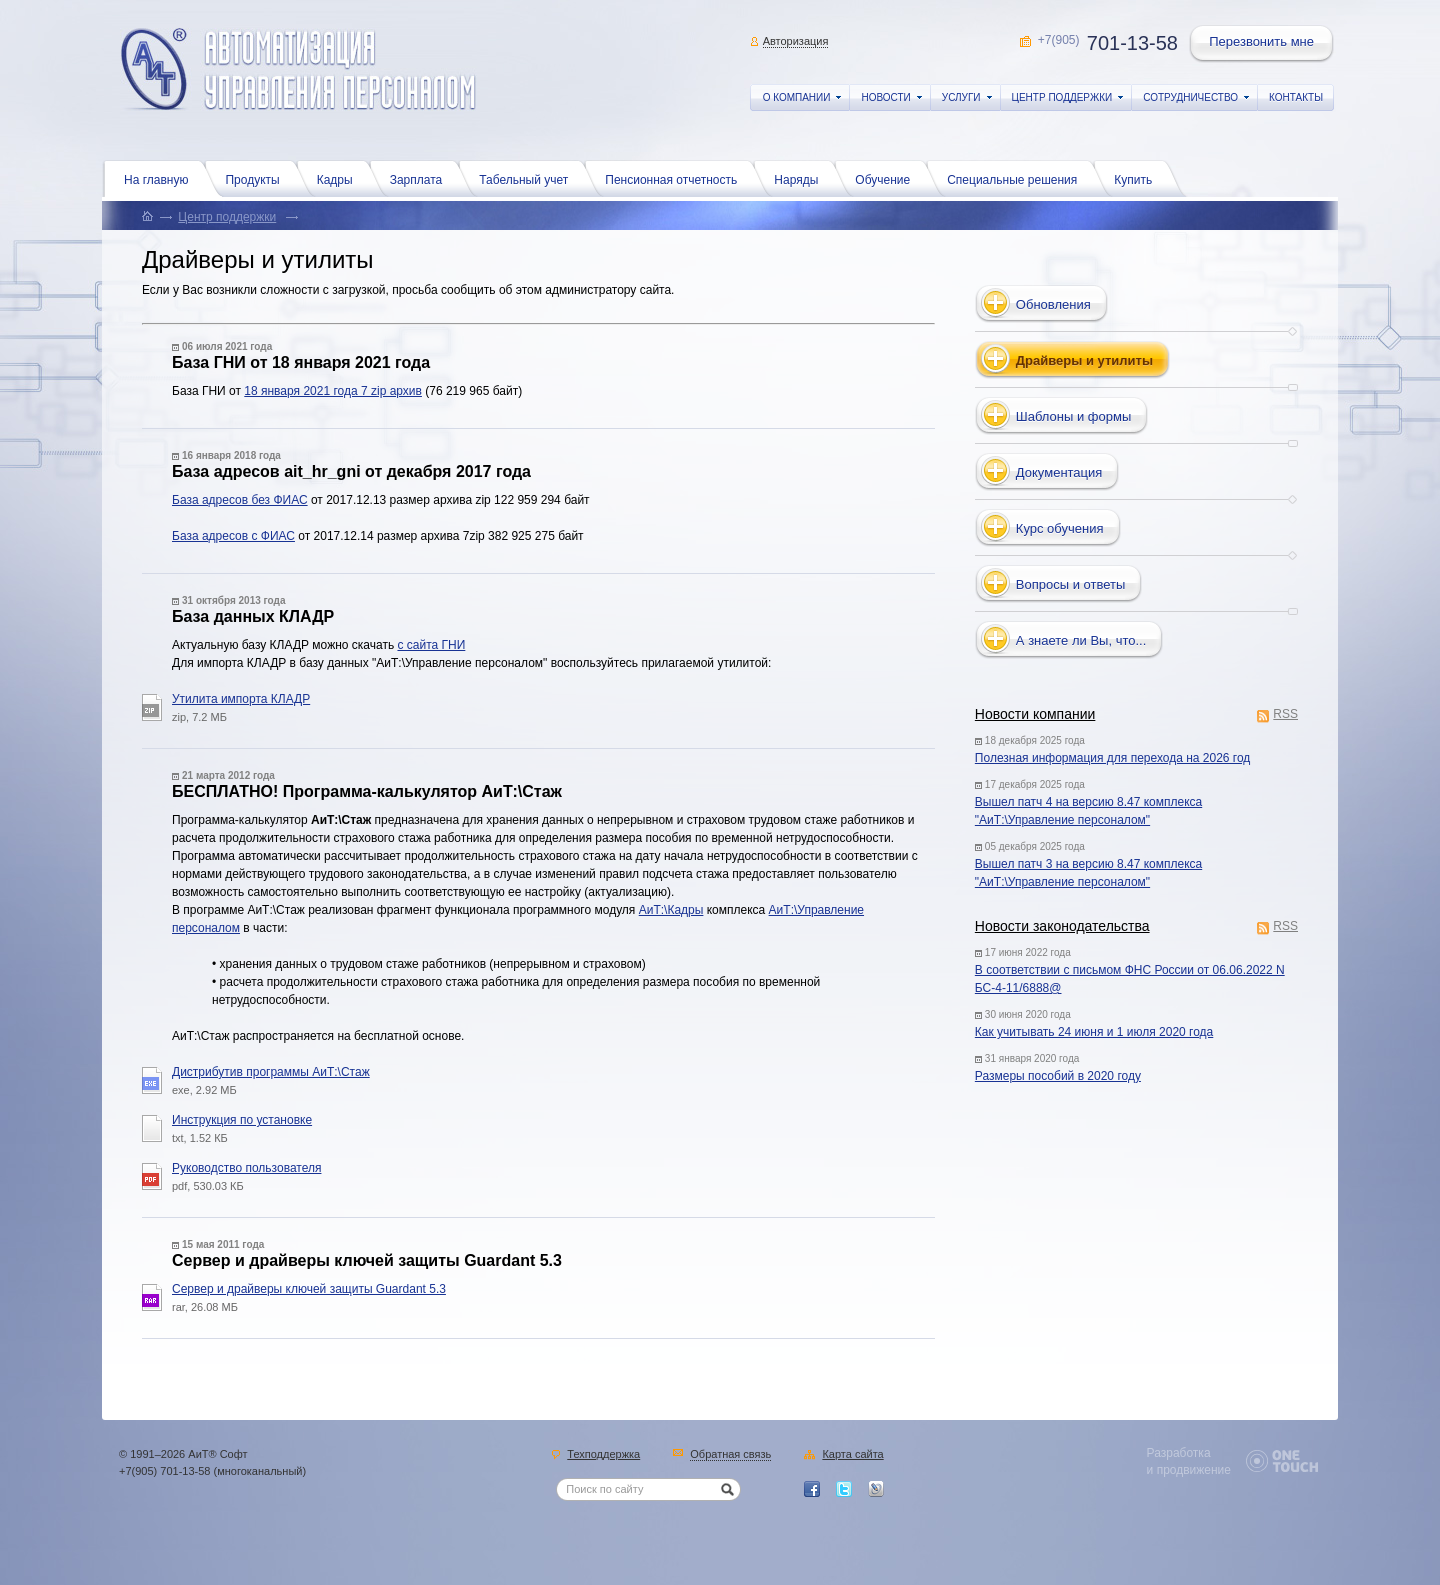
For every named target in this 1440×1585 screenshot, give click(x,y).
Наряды (801, 178)
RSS (1285, 715)
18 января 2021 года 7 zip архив (333, 391)
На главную (161, 178)
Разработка (1179, 1453)
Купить (1138, 178)
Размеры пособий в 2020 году (1058, 1076)
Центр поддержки (227, 217)
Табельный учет (528, 178)
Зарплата (421, 178)
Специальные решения (1017, 178)
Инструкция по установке (242, 1120)
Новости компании (1035, 714)
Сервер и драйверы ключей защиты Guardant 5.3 (309, 1289)
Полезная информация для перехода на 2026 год (1113, 758)
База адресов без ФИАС (240, 500)
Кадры (340, 178)
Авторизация (796, 41)
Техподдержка (603, 1455)
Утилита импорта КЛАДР (241, 699)
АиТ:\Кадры (671, 910)
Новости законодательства (1062, 926)
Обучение (887, 178)
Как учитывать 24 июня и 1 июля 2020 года (1094, 1032)
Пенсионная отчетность (676, 178)
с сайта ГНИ (431, 645)
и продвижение (1189, 1470)
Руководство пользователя (246, 1168)
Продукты (257, 178)
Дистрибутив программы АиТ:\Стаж (271, 1072)
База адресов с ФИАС (233, 536)
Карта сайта (852, 1455)
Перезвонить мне (1263, 44)
